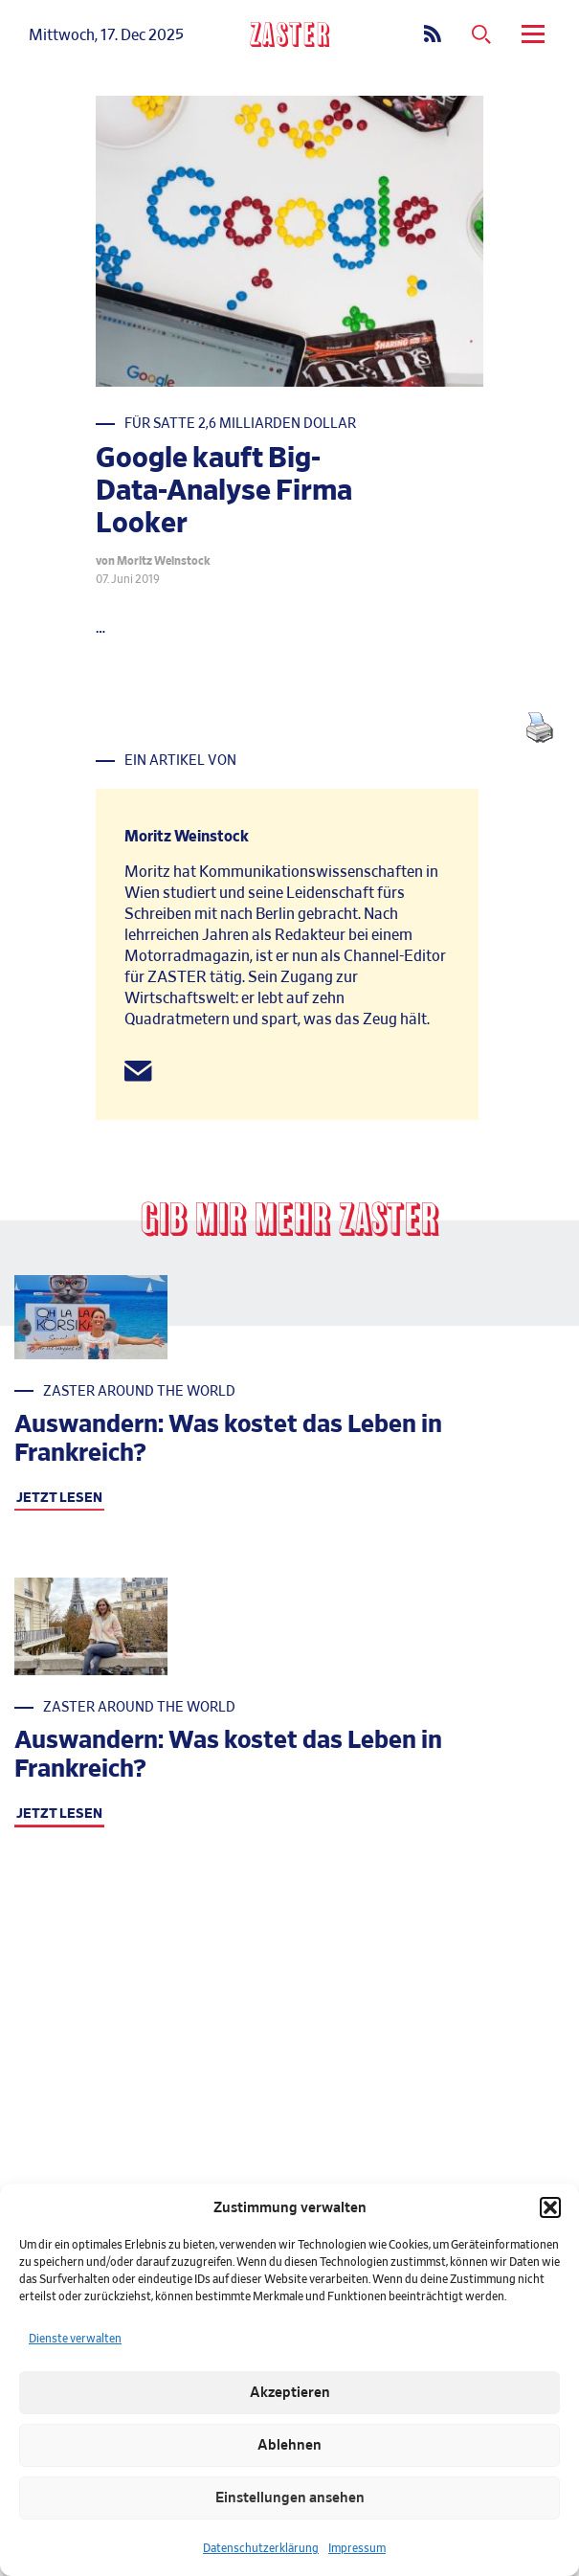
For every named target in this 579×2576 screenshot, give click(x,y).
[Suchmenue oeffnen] (481, 35)
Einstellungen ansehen (290, 2498)
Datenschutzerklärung (261, 2548)
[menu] (536, 35)
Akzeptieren (290, 2393)
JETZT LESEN (59, 1498)
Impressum (357, 2548)
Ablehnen (289, 2445)
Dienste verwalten (75, 2338)
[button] (550, 2207)
